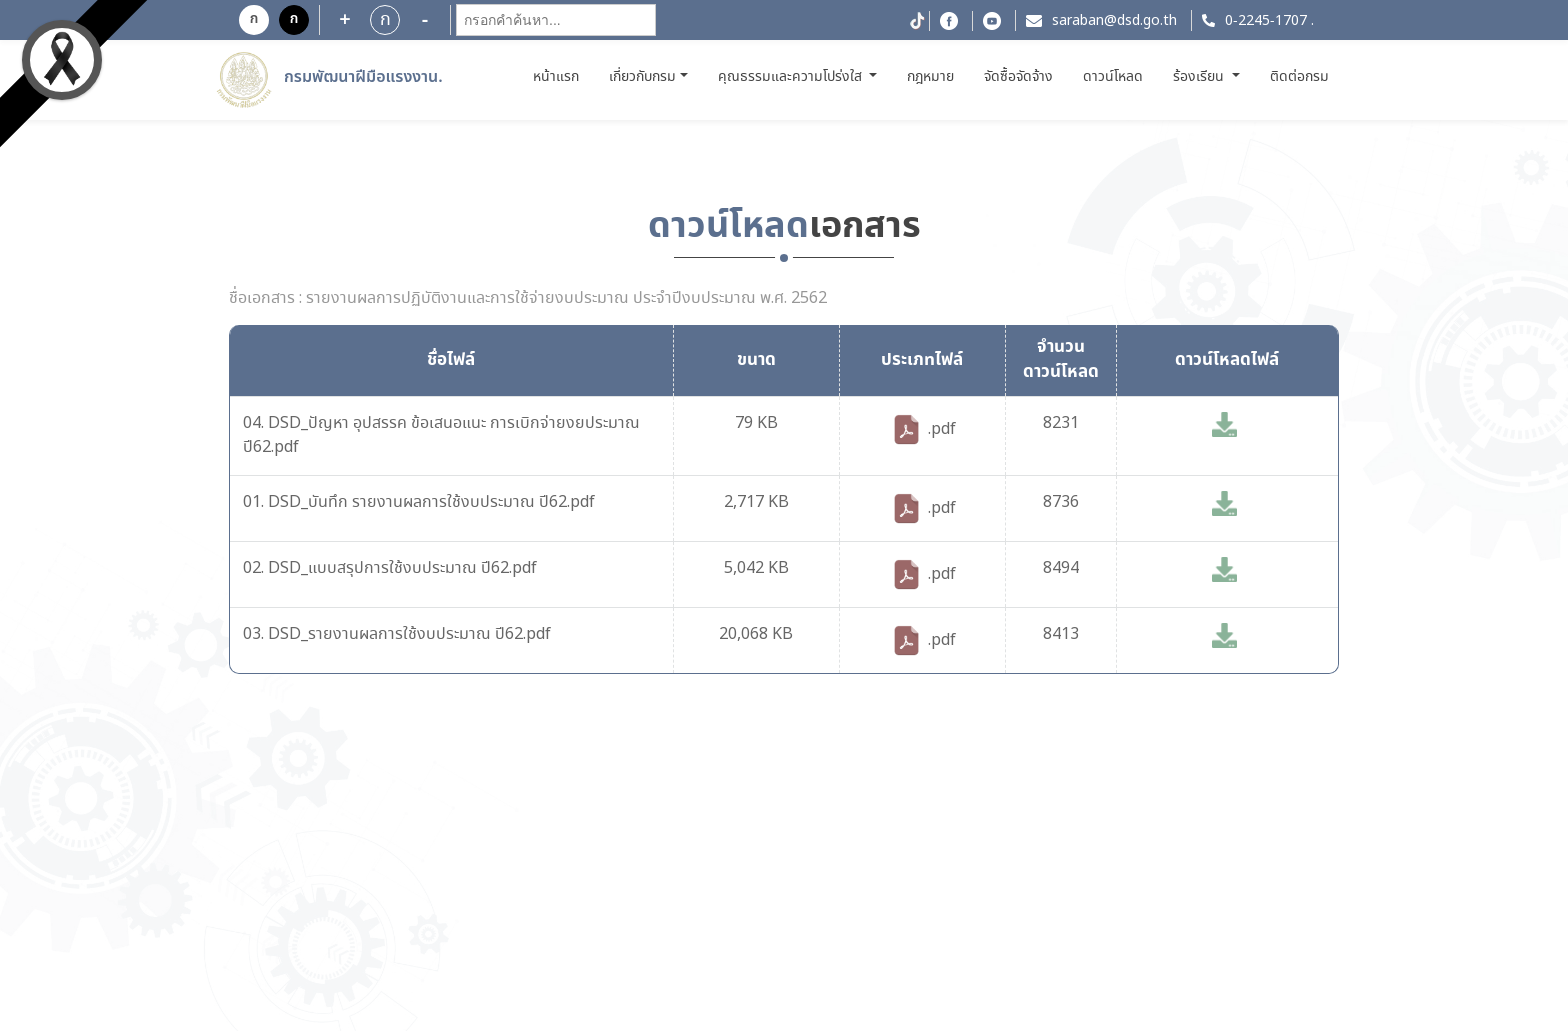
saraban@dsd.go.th (1114, 21)
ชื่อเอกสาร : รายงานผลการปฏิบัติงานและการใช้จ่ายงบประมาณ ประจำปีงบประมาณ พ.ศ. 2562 (528, 299)
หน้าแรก (558, 76)
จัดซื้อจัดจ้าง (1018, 77)
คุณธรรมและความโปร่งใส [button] (792, 77)
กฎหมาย (930, 77)
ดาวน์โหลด (1113, 77)
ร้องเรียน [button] (1200, 77)
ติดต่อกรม (1299, 77)
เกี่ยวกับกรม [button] (642, 77)
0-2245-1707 (1266, 21)
